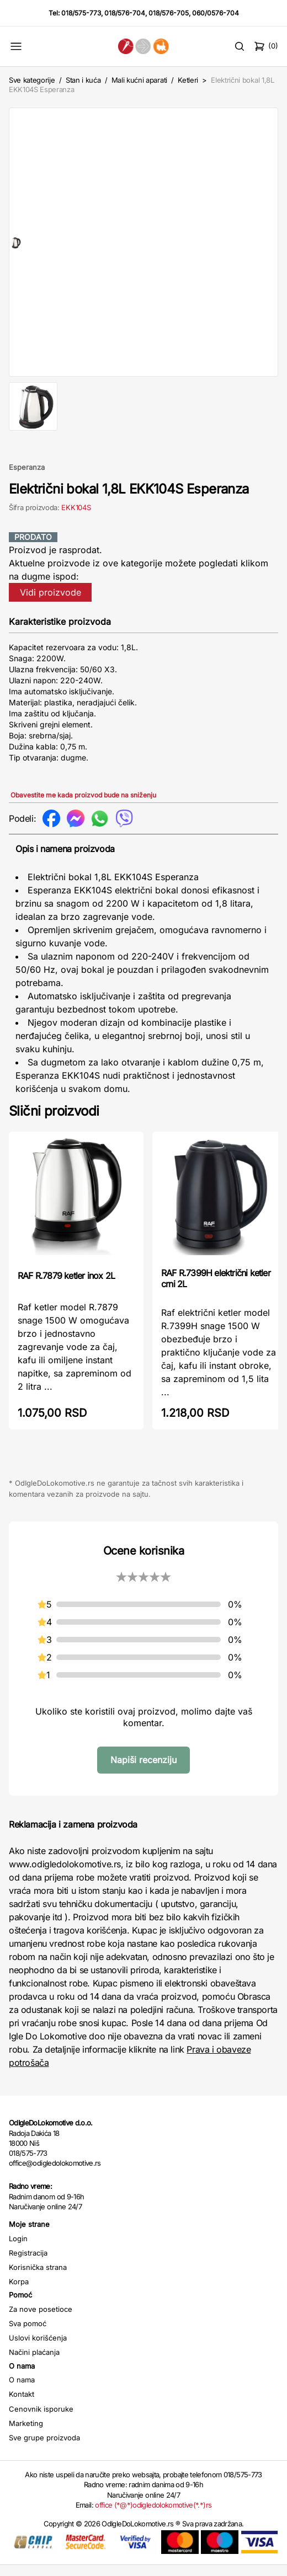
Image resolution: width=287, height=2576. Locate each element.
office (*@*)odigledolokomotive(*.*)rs (153, 2515)
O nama (22, 2390)
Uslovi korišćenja (38, 2348)
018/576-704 (124, 13)
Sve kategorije (32, 80)
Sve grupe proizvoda (44, 2448)
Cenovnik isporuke (41, 2420)
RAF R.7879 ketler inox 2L (66, 1286)
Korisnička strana (38, 2278)
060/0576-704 (215, 13)
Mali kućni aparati (139, 80)
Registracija (28, 2263)
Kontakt (21, 2405)
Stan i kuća (83, 80)
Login (18, 2249)
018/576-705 (168, 13)
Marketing (26, 2434)
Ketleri (188, 80)
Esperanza (27, 478)
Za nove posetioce (40, 2320)
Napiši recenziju (143, 1770)
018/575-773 (81, 13)
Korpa (19, 2292)
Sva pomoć (27, 2334)
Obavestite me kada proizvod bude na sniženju (83, 806)
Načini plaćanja (34, 2363)
